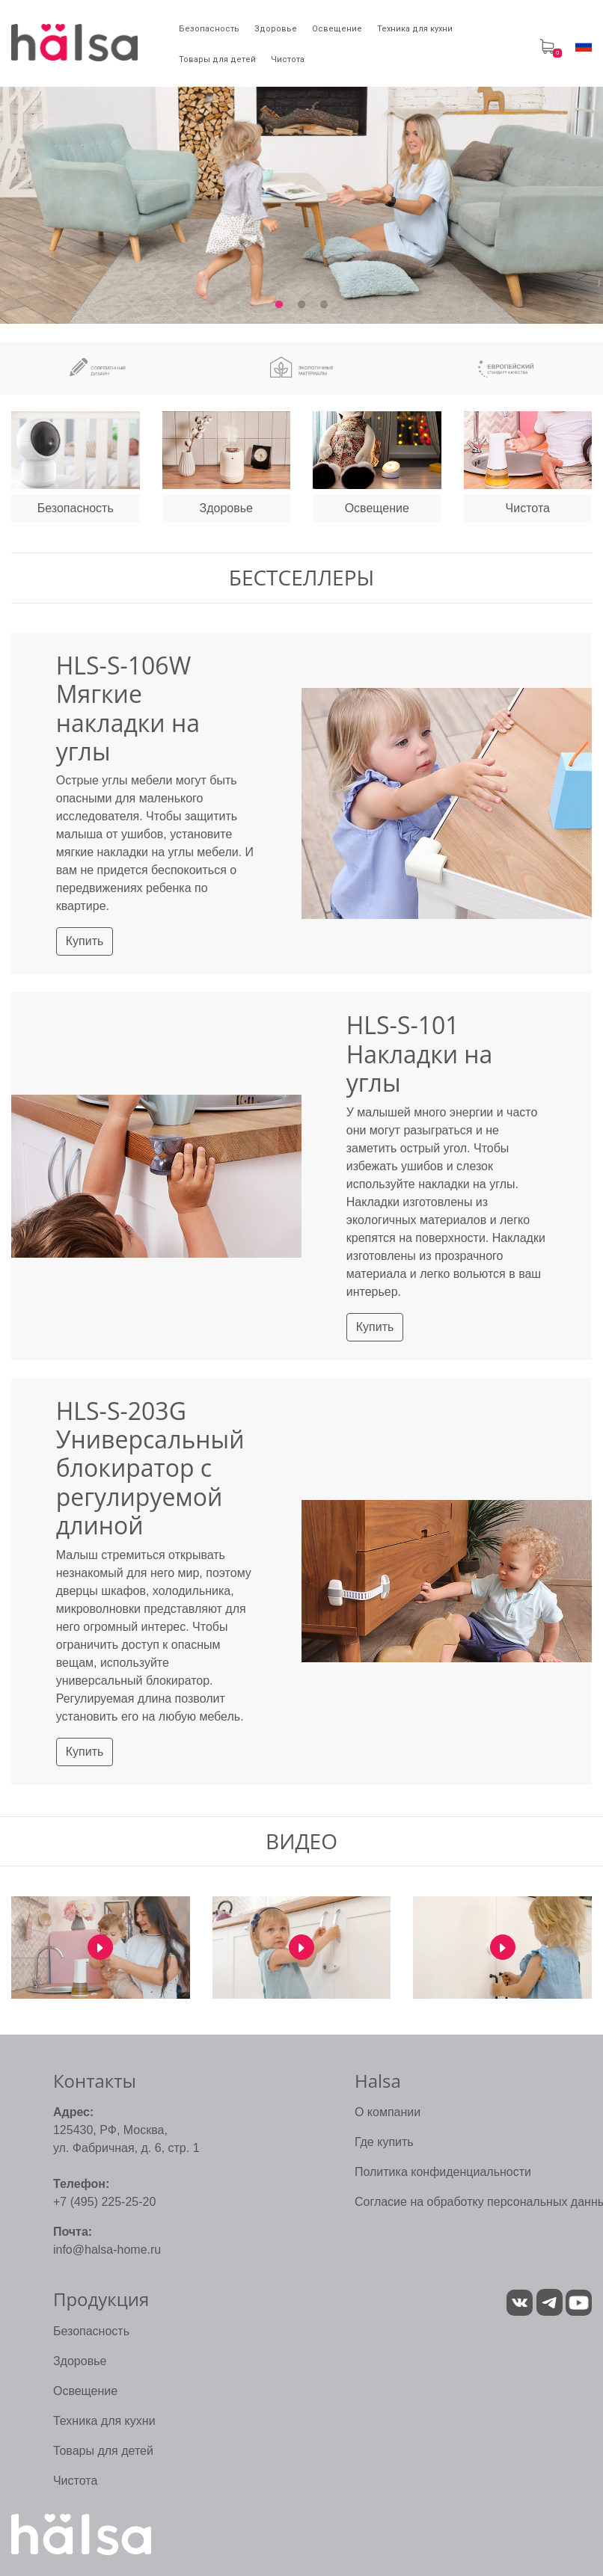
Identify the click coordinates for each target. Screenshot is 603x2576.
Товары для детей (103, 2450)
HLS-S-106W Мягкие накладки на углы (128, 708)
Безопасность (91, 2331)
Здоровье (79, 2361)
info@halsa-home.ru (107, 2249)
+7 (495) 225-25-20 (104, 2201)
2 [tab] (301, 305)
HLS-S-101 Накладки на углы (419, 1053)
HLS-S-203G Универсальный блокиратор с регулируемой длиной (150, 1468)
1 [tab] (279, 305)
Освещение (85, 2391)
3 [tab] (323, 305)
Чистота (75, 2480)
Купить (85, 941)
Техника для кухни (104, 2420)
